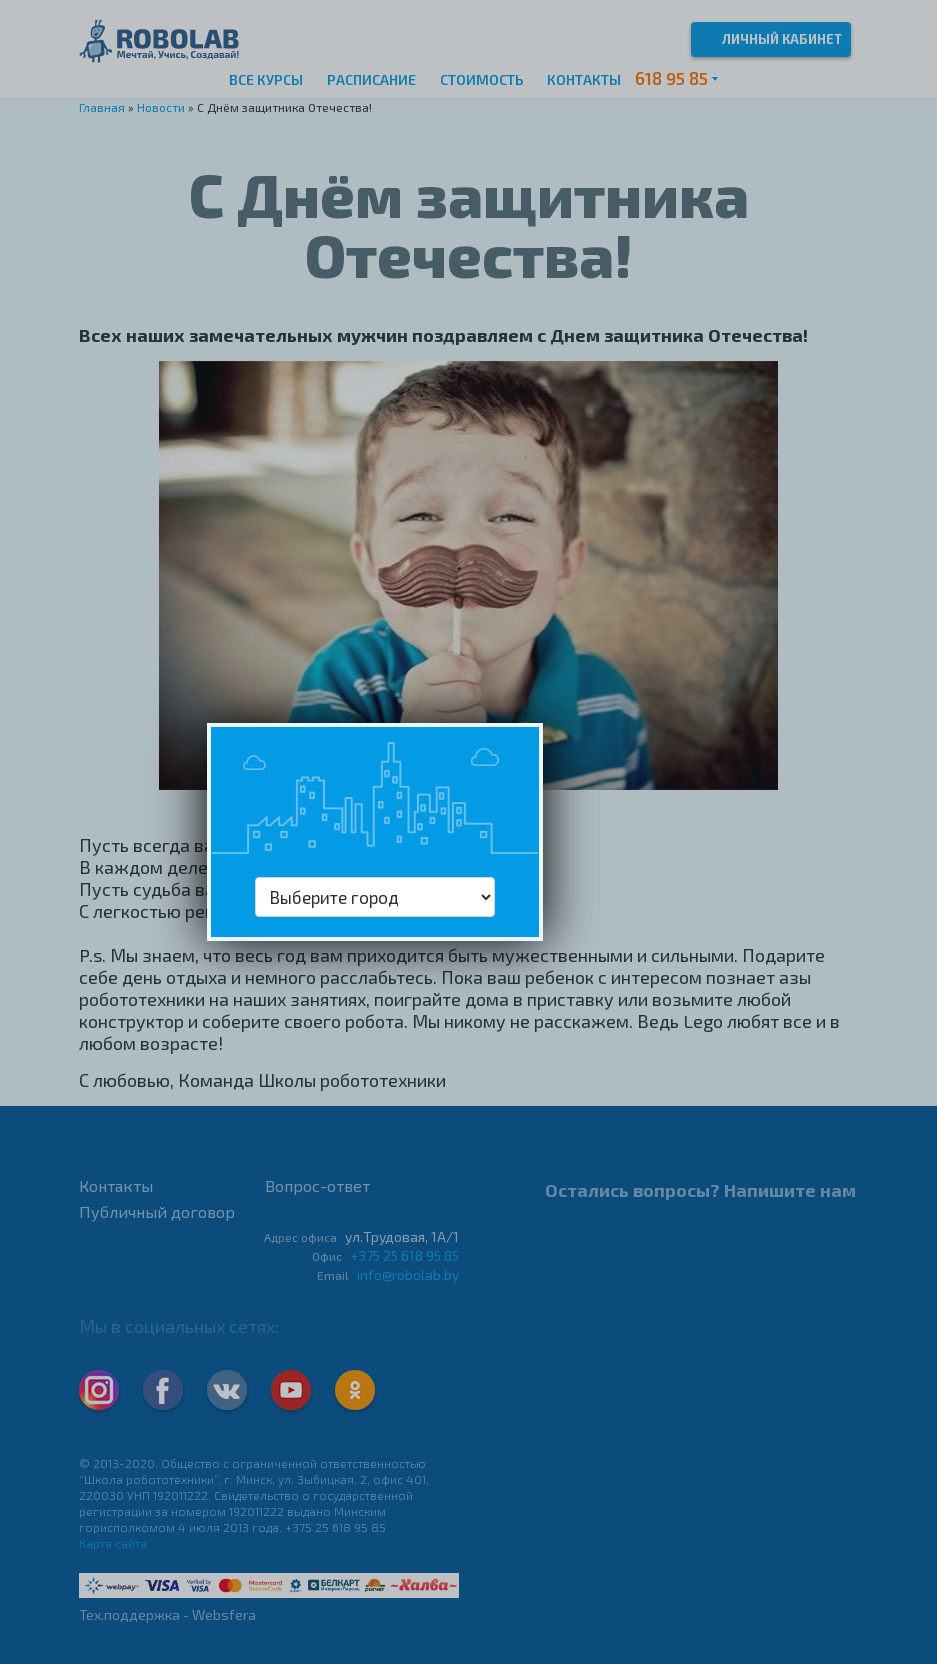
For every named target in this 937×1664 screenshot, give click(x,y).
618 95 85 (671, 78)
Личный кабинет (770, 37)
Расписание (371, 79)
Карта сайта (113, 1543)
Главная (102, 107)
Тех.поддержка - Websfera (167, 1614)
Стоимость (481, 79)
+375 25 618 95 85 (404, 1255)
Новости (161, 107)
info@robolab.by (408, 1274)
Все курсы (266, 79)
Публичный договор (157, 1211)
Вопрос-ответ (317, 1185)
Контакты (584, 79)
